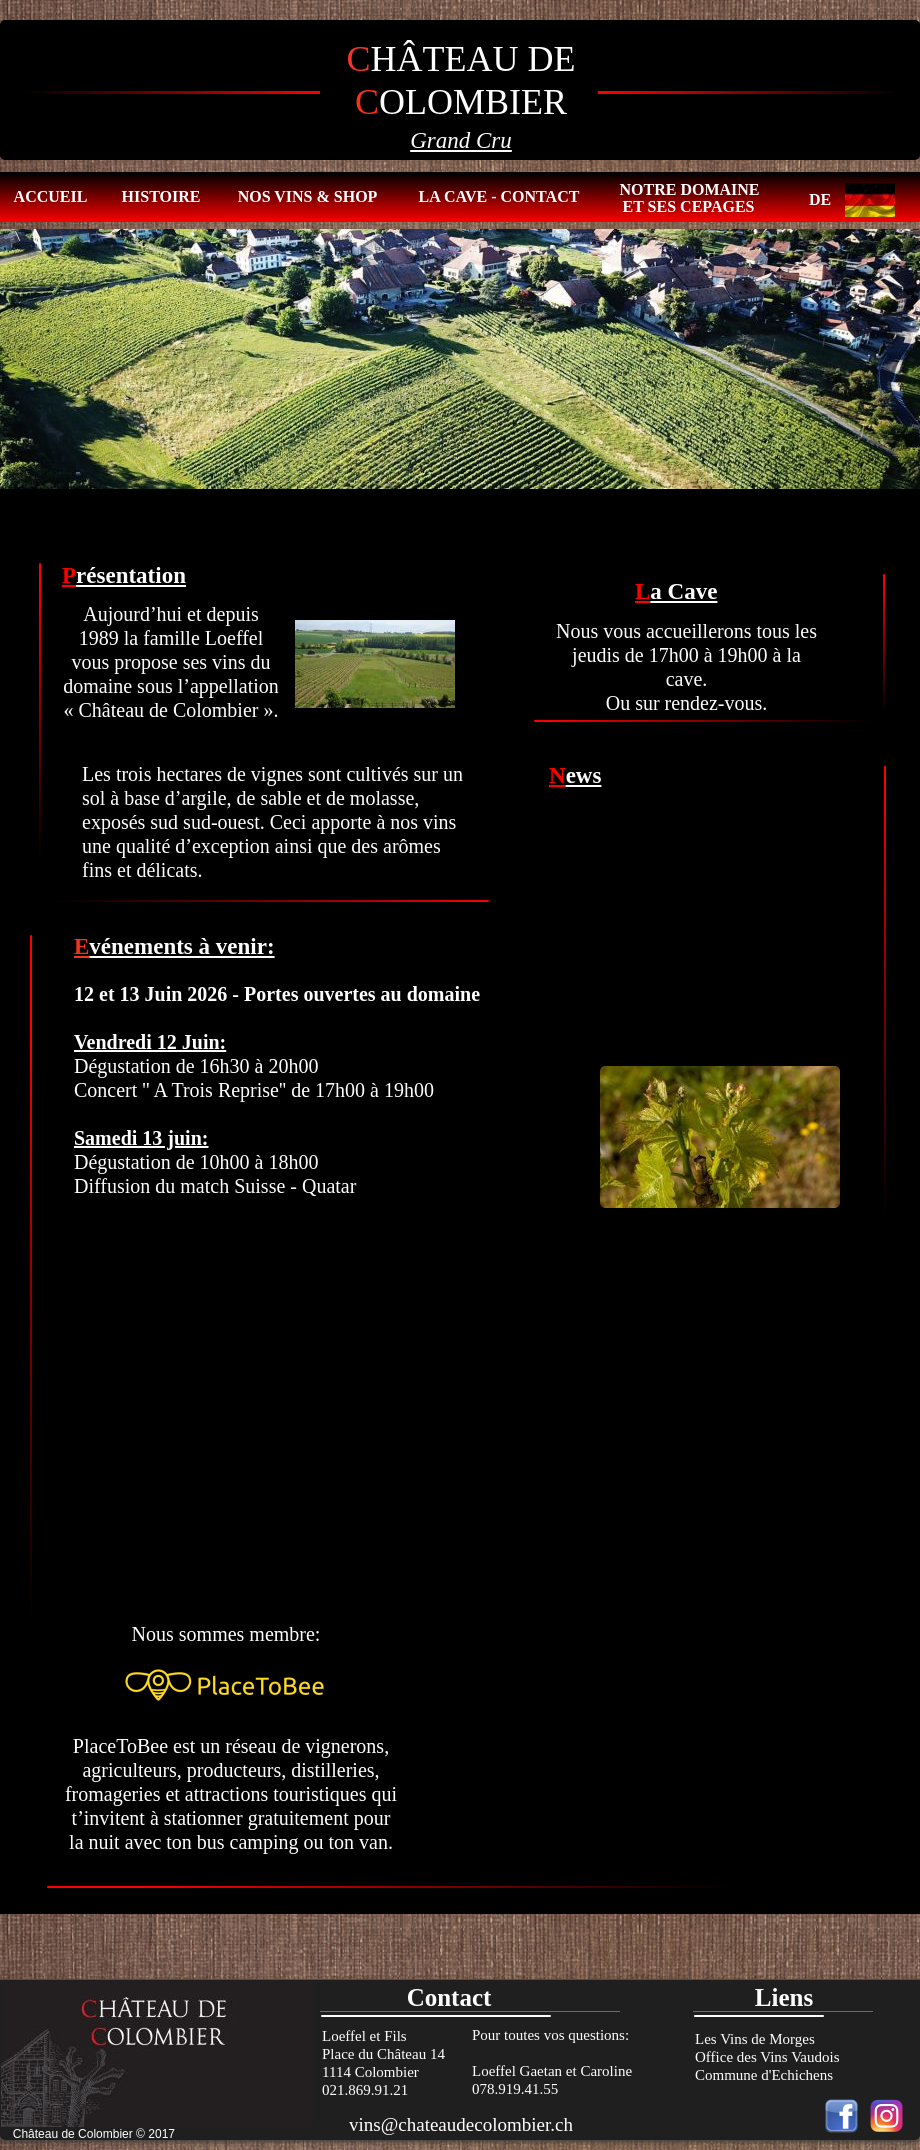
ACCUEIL (51, 196)
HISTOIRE (161, 196)
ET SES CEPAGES (689, 206)
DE (820, 199)
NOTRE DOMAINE (689, 189)
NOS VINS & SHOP (308, 196)
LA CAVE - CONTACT (499, 196)
